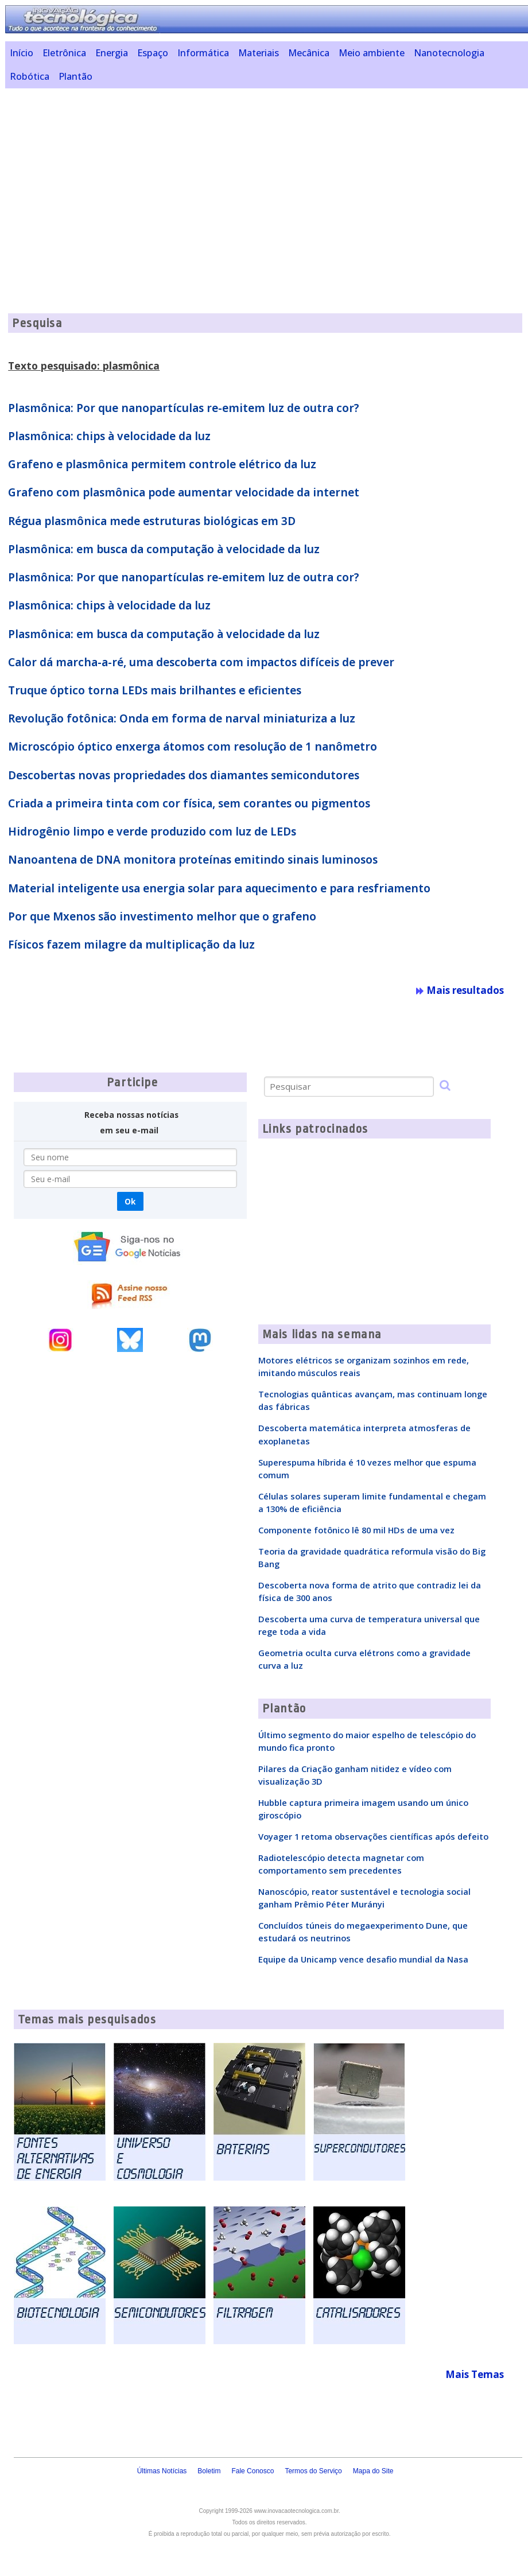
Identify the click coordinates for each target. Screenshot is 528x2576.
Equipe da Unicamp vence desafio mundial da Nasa (363, 1959)
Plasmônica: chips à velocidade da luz (109, 436)
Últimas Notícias (162, 2471)
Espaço (152, 52)
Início (21, 52)
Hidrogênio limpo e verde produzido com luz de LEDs (152, 831)
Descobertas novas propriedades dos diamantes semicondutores (183, 775)
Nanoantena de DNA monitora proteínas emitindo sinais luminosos (193, 859)
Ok (130, 1201)
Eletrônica (64, 52)
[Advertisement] (266, 177)
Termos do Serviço (313, 2471)
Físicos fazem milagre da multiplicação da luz (131, 944)
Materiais (258, 52)
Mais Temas (474, 2374)
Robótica (29, 76)
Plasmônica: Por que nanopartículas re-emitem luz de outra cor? (183, 408)
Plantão (75, 76)
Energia (111, 52)
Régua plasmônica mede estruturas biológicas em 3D (152, 521)
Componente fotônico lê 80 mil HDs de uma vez (356, 1530)
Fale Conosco (252, 2471)
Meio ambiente (372, 52)
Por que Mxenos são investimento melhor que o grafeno (162, 916)
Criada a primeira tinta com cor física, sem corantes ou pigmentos (189, 803)
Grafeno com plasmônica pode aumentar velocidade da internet (183, 492)
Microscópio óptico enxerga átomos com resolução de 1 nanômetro (192, 746)
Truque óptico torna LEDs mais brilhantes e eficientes (154, 690)
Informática (203, 52)
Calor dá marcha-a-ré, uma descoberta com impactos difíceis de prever (201, 662)
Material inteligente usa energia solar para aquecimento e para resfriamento (219, 888)
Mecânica (308, 52)
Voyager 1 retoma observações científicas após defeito (373, 1836)
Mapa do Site (373, 2471)
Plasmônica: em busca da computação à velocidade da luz (164, 549)
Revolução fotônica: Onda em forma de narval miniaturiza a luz (181, 718)
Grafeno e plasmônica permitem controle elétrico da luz (162, 464)
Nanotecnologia (449, 52)
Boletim (208, 2471)
